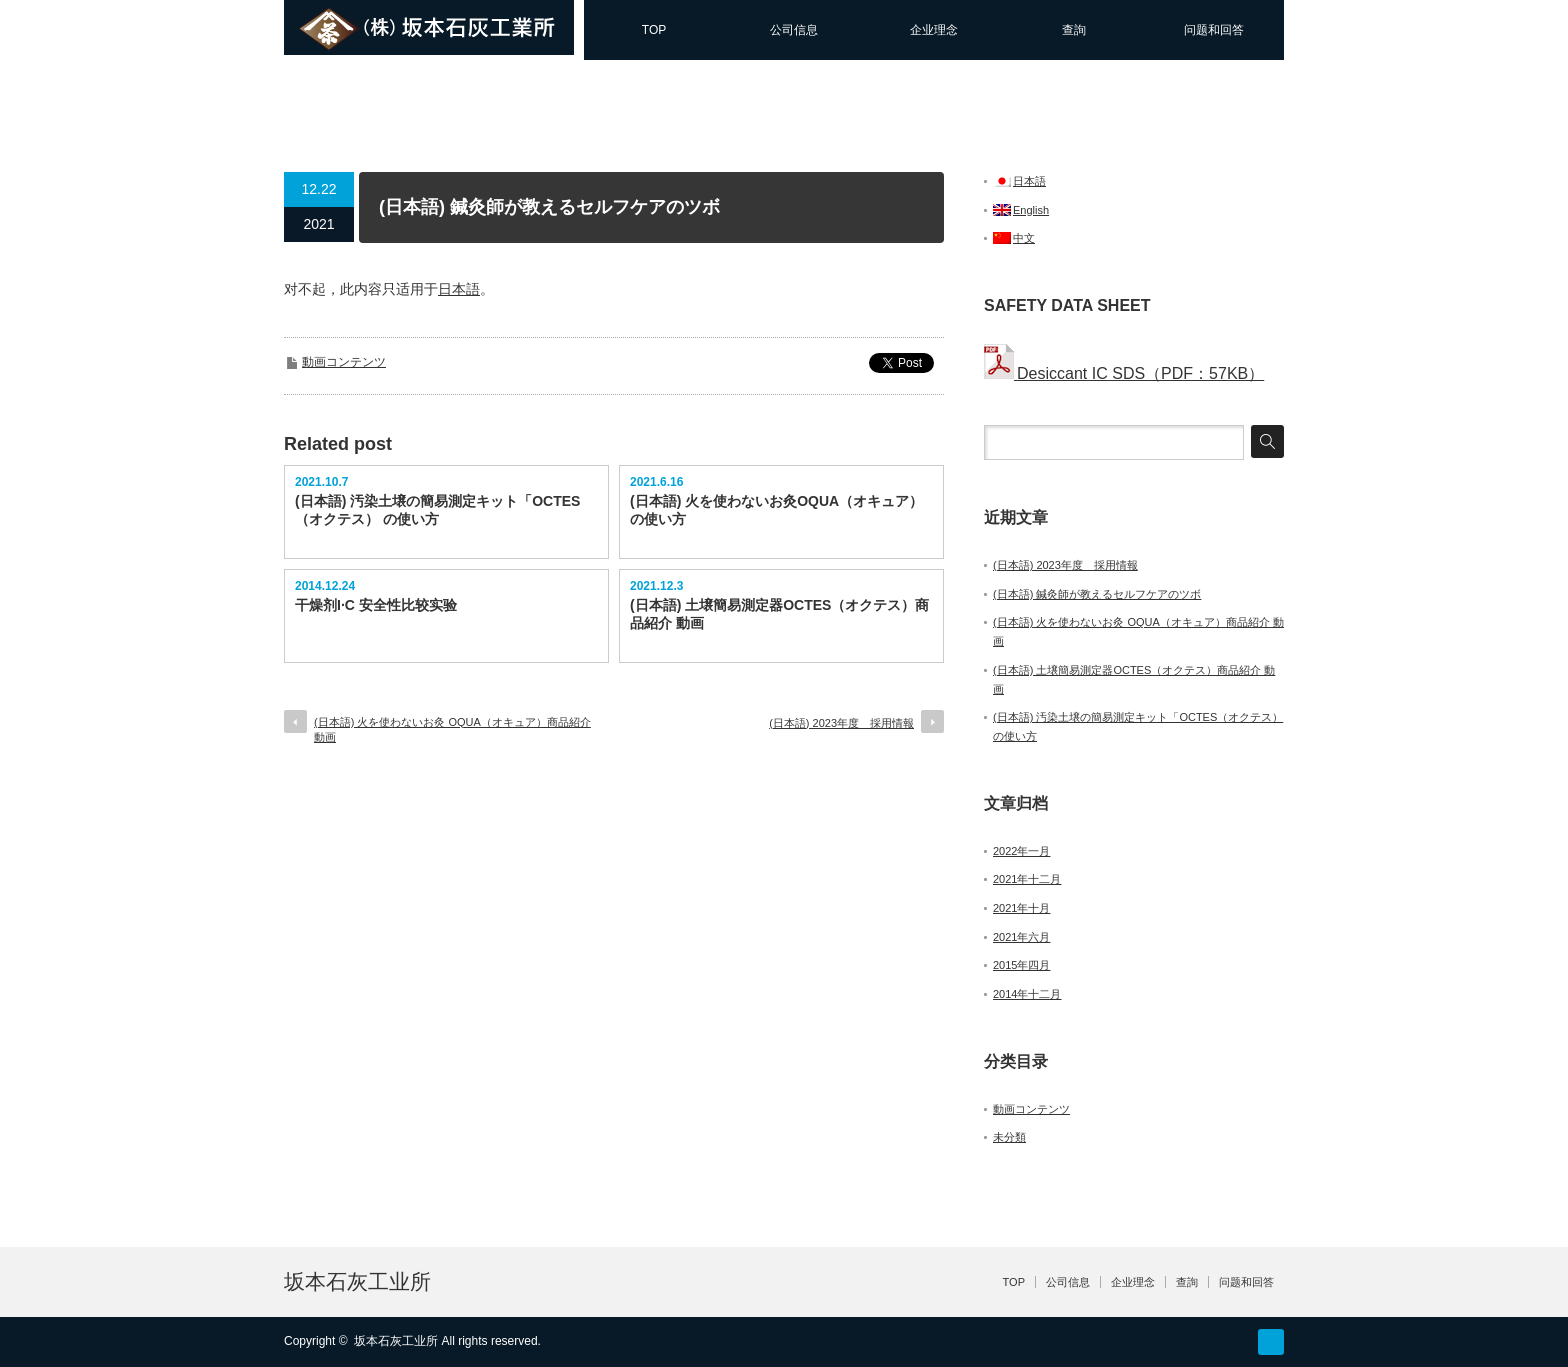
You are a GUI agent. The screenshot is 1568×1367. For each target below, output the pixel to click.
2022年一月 (1021, 851)
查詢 (1074, 30)
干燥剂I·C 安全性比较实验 (376, 605)
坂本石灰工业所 (357, 1281)
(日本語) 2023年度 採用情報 (841, 723)
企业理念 (934, 30)
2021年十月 (1021, 908)
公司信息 (794, 30)
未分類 (1009, 1137)
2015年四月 (1021, 965)
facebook (1271, 1342)
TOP (654, 30)
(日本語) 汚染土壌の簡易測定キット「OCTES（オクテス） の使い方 (437, 510)
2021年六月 (1021, 937)
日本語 (459, 289)
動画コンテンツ (344, 362)
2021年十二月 (1027, 879)
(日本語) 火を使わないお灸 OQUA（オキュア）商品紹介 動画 (452, 729)
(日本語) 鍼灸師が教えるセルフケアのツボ (1097, 594)
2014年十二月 (1027, 994)
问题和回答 (1214, 30)
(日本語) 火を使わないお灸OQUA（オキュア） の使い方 (776, 510)
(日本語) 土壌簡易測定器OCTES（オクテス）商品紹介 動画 (779, 614)
